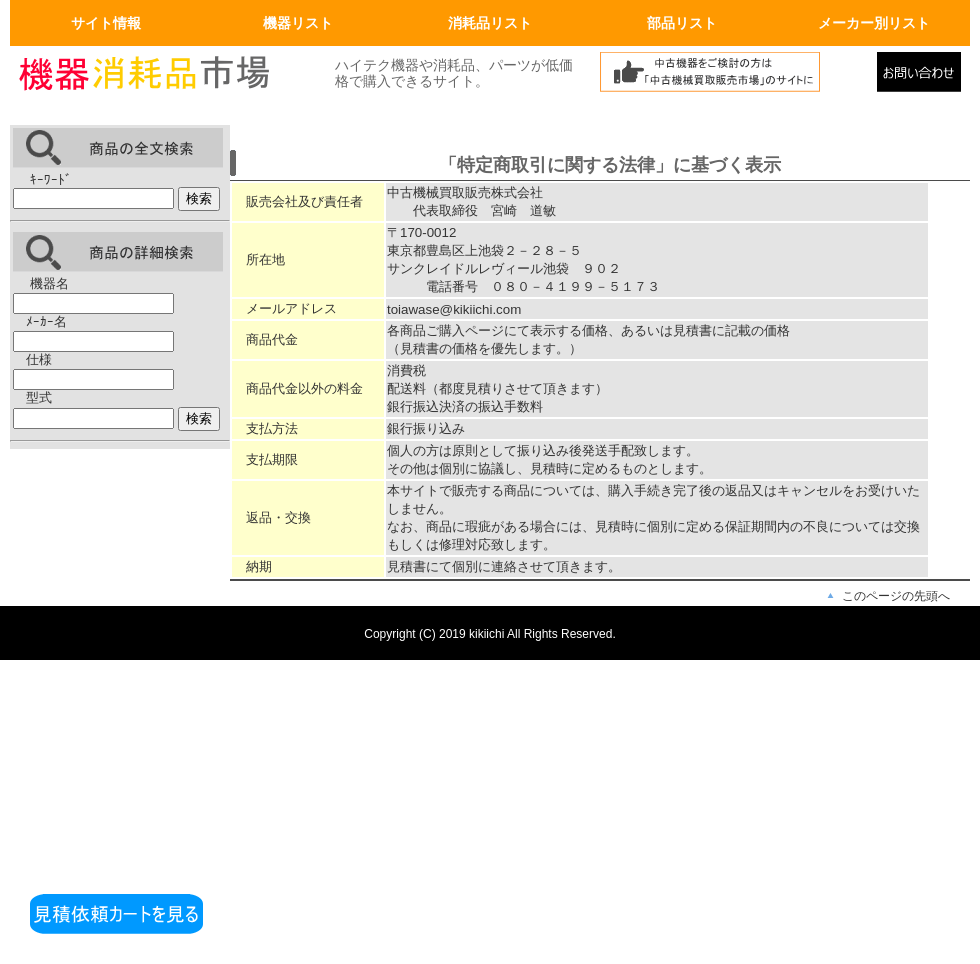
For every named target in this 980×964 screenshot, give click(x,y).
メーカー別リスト (874, 23)
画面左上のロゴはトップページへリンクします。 (160, 77)
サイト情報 (106, 23)
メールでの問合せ (923, 77)
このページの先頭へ (896, 596)
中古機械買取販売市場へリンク (733, 77)
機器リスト (298, 23)
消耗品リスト (490, 23)
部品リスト (682, 23)
